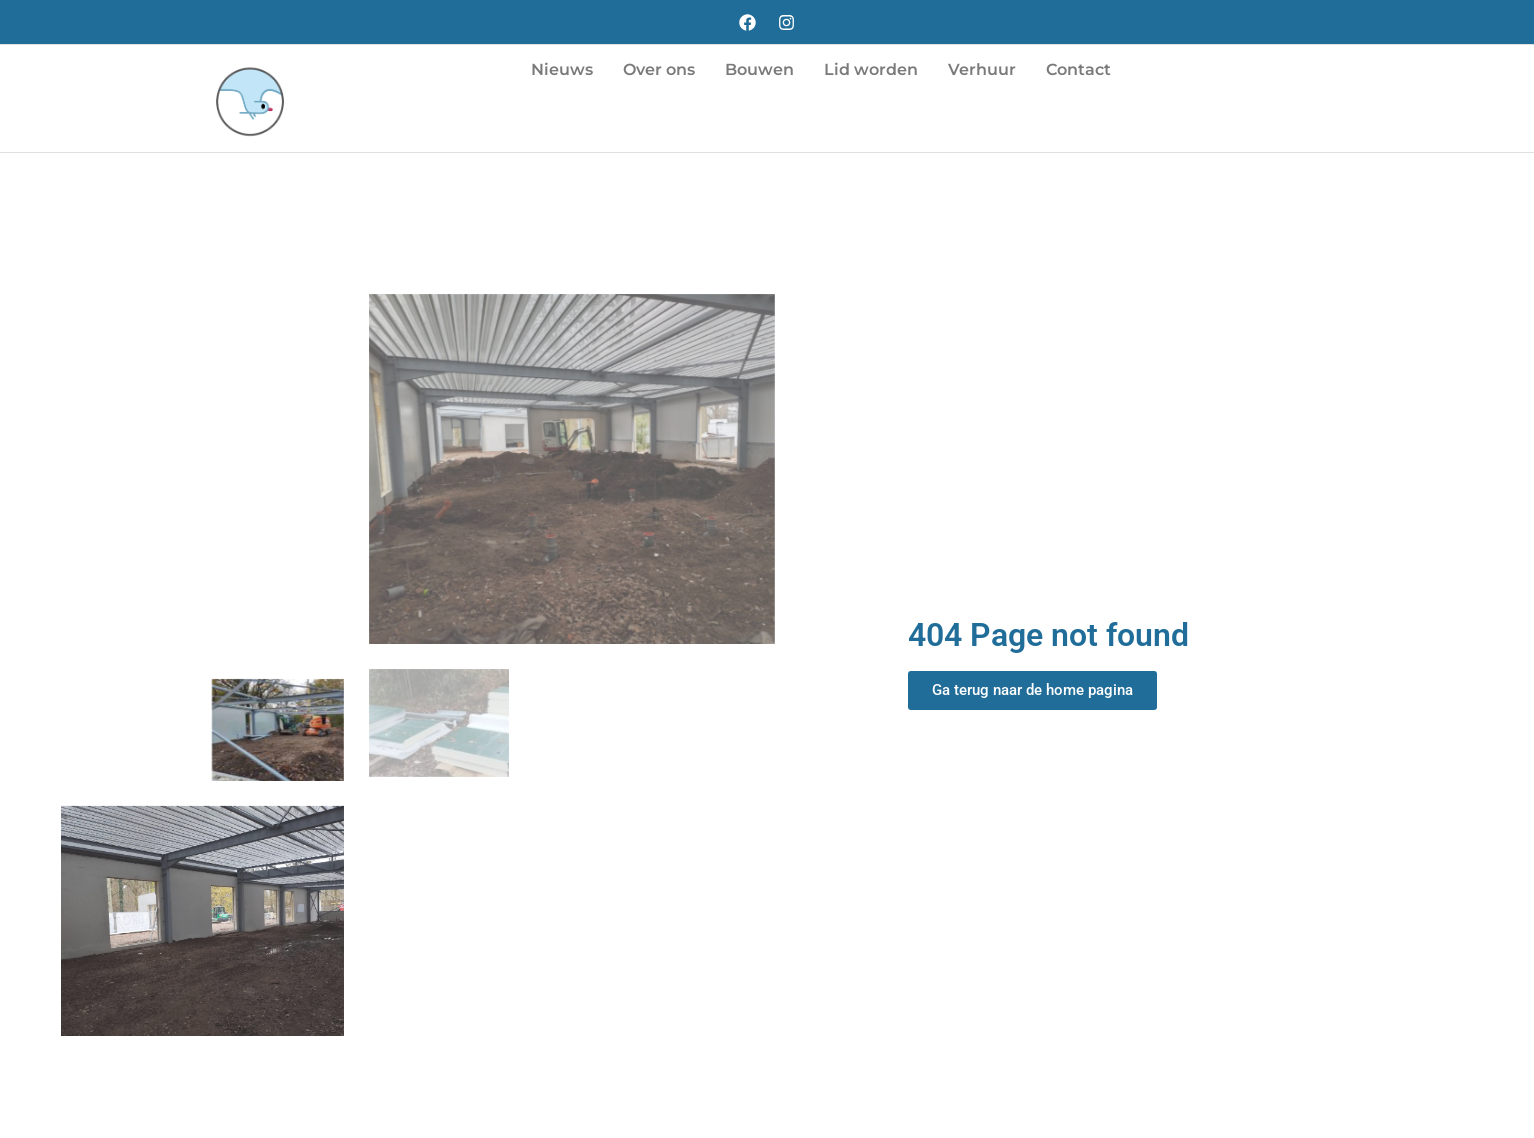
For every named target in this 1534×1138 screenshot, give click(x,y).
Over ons (659, 69)
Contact (1078, 69)
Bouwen (759, 69)
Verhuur (982, 69)
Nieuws (562, 69)
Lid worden (871, 69)
